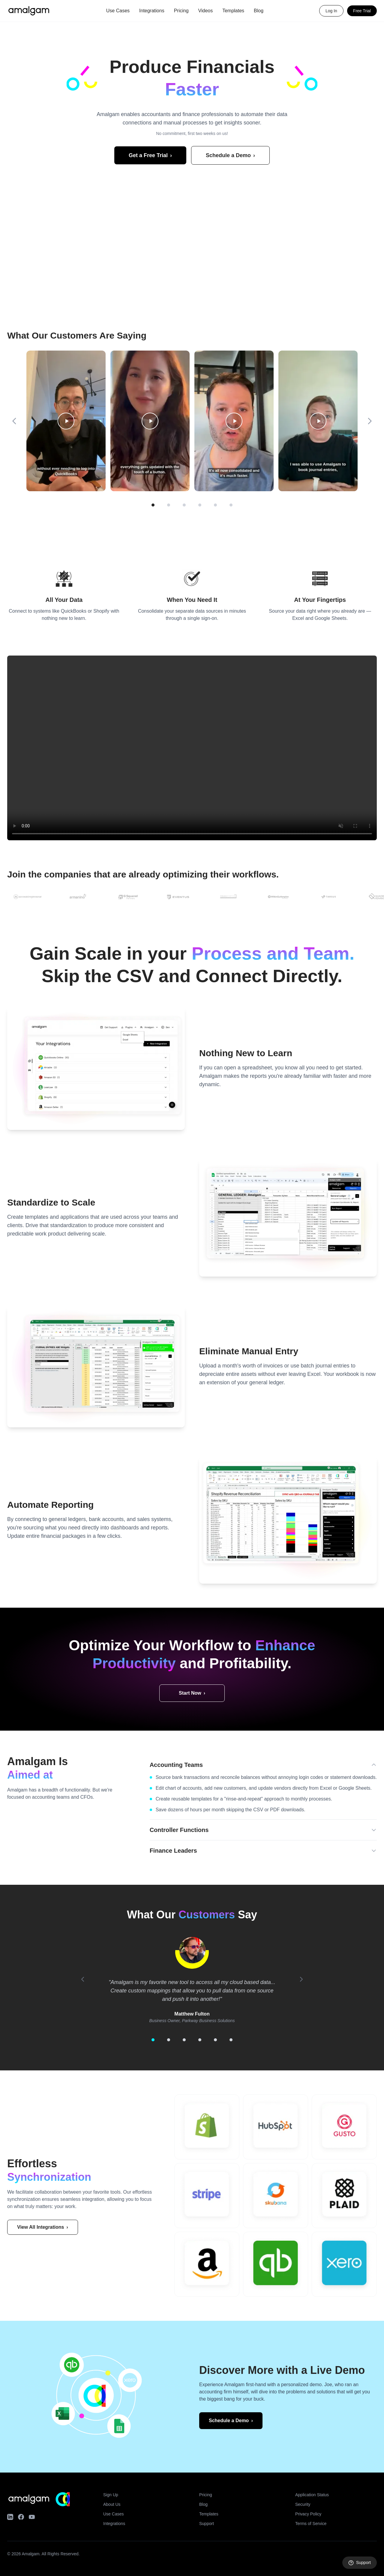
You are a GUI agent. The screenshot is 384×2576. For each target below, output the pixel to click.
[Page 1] (153, 505)
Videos (205, 10)
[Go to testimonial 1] (153, 2039)
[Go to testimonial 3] (184, 2039)
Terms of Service (310, 2523)
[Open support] (359, 2563)
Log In (331, 10)
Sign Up (110, 2494)
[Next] (369, 421)
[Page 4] (199, 505)
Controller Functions (263, 1830)
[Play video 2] (150, 421)
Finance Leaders (263, 1850)
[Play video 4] (318, 421)
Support (206, 2523)
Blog (258, 10)
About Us (112, 2504)
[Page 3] (184, 505)
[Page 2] (168, 505)
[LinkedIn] (10, 2517)
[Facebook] (21, 2517)
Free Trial (362, 10)
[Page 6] (231, 505)
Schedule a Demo (230, 155)
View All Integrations (42, 2227)
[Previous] (14, 421)
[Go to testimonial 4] (199, 2039)
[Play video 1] (66, 421)
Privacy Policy (308, 2514)
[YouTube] (32, 2517)
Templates (233, 10)
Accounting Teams (263, 1765)
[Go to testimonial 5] (215, 2039)
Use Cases (118, 10)
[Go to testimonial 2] (168, 2039)
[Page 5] (215, 505)
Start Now (192, 1693)
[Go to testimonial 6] (231, 2039)
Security (302, 2504)
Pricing (181, 10)
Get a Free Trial (150, 155)
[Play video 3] (234, 421)
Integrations (151, 10)
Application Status (312, 2494)
